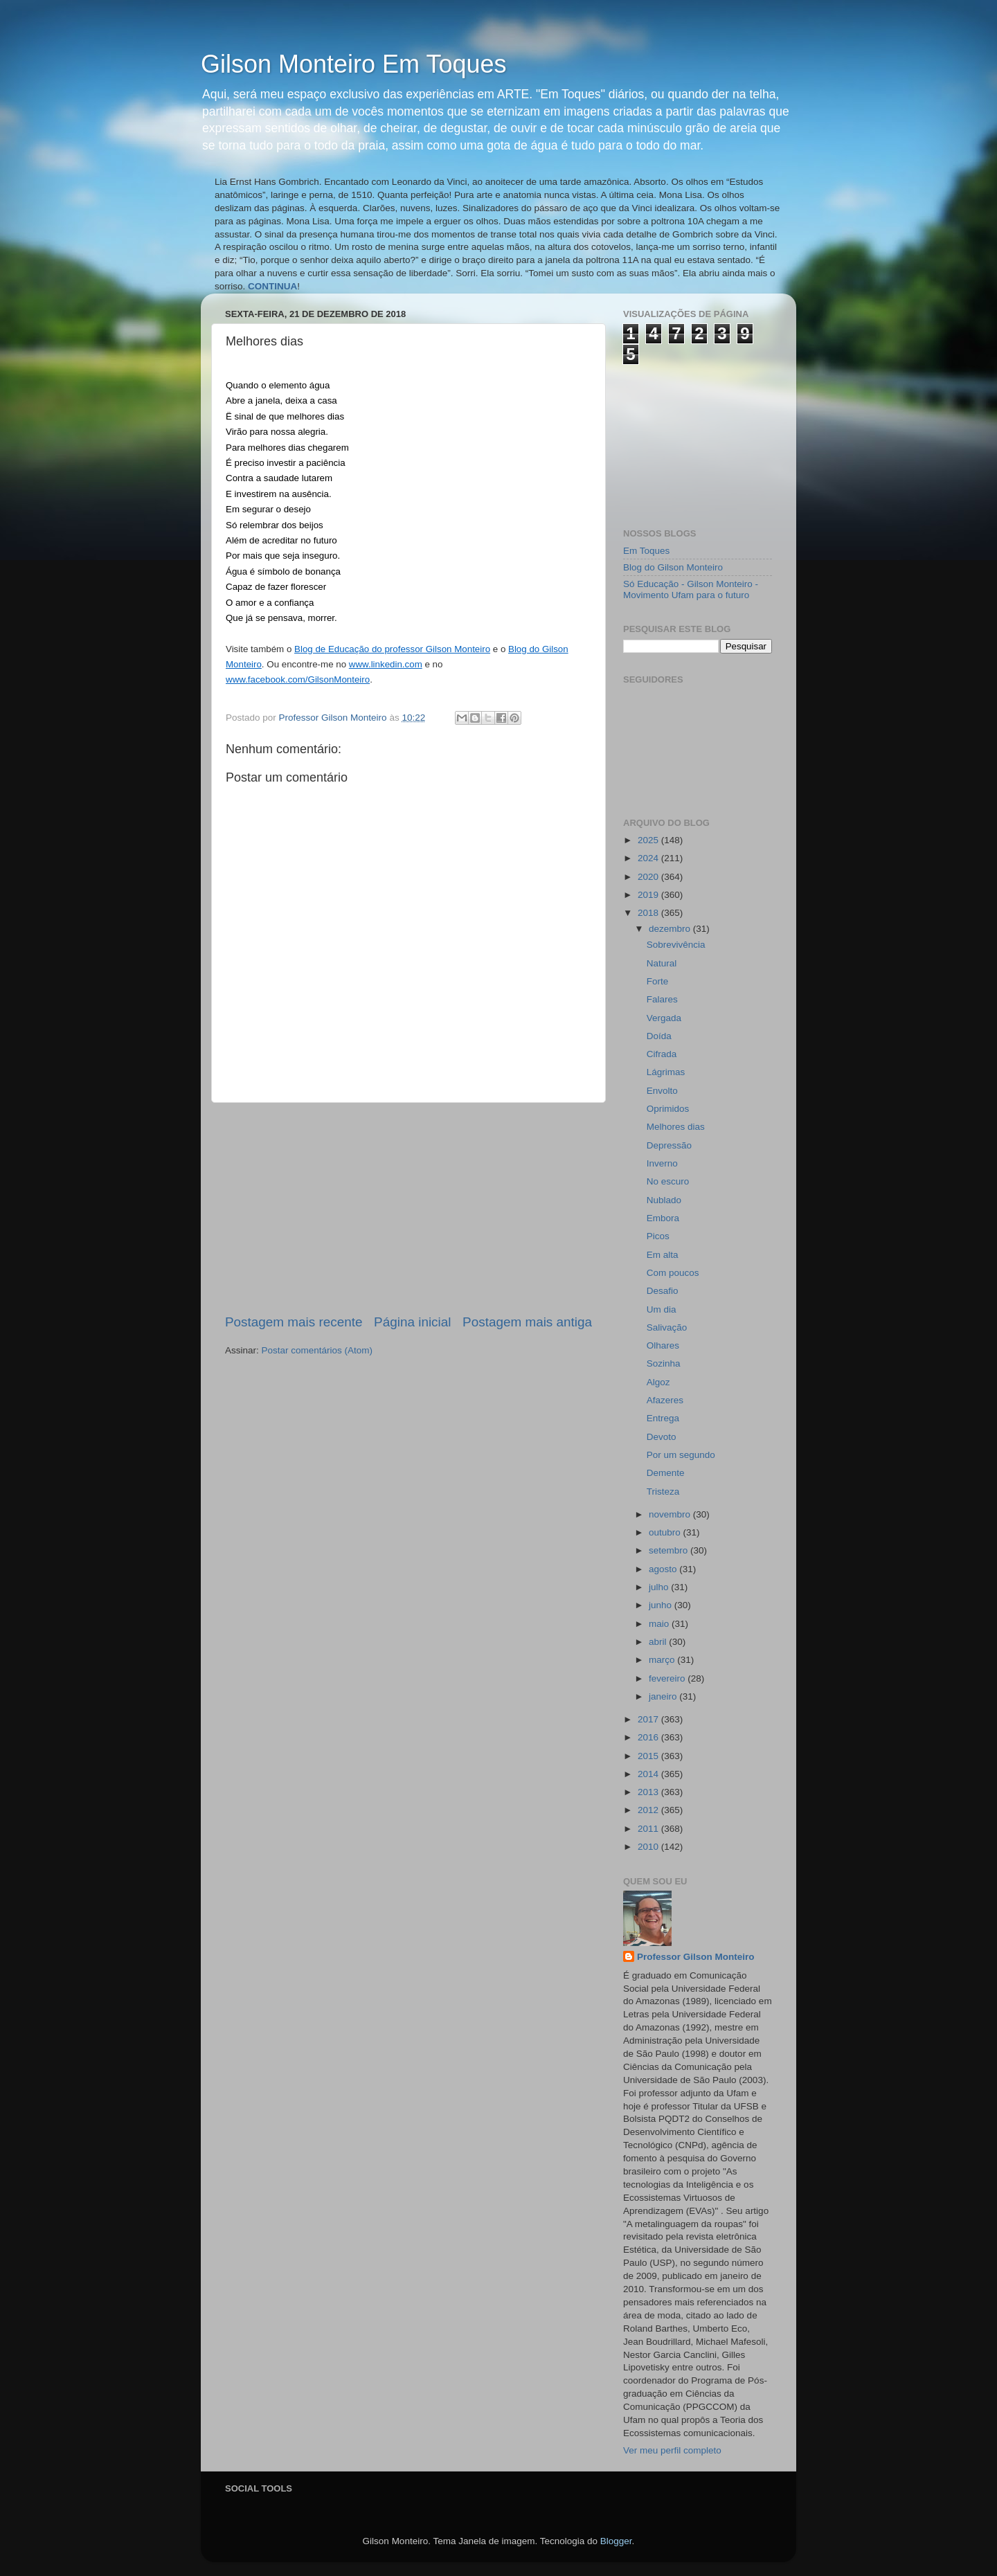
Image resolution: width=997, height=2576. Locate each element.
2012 (649, 1810)
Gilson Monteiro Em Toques (354, 64)
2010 (649, 1846)
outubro (666, 1532)
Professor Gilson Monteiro (696, 1957)
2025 (649, 840)
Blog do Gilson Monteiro (673, 567)
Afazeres (665, 1400)
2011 (649, 1828)
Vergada (664, 1018)
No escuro (668, 1181)
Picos (658, 1236)
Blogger (616, 2541)
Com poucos (673, 1273)
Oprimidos (668, 1109)
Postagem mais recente (293, 1322)
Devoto (661, 1437)
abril (659, 1642)
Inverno (662, 1163)
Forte (658, 981)
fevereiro (668, 1678)
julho (660, 1587)
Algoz (658, 1382)
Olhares (663, 1345)
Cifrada (662, 1054)
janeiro (664, 1696)
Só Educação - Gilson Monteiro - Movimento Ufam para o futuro (690, 589)
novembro (671, 1514)
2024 (649, 858)
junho (661, 1605)
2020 (649, 877)
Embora (663, 1218)
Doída (659, 1036)
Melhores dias (676, 1127)
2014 (649, 1774)
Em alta (663, 1255)
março (663, 1660)
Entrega (663, 1418)
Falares (662, 999)
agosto (664, 1569)
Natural (662, 963)
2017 (649, 1719)
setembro (669, 1550)
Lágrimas (666, 1072)
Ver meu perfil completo (672, 2450)
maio (660, 1624)
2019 (649, 895)
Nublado (664, 1200)
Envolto (662, 1091)
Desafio (663, 1291)
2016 (649, 1737)
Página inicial (412, 1322)
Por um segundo (681, 1455)
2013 (649, 1792)
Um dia (661, 1309)
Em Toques (646, 551)
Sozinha (664, 1363)
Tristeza (663, 1491)
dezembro (671, 929)
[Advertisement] (408, 1208)
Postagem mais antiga (527, 1322)
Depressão (669, 1145)
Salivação (667, 1327)
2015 (649, 1756)
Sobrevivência (676, 944)
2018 (649, 913)
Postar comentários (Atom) (317, 1350)
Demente (666, 1473)
